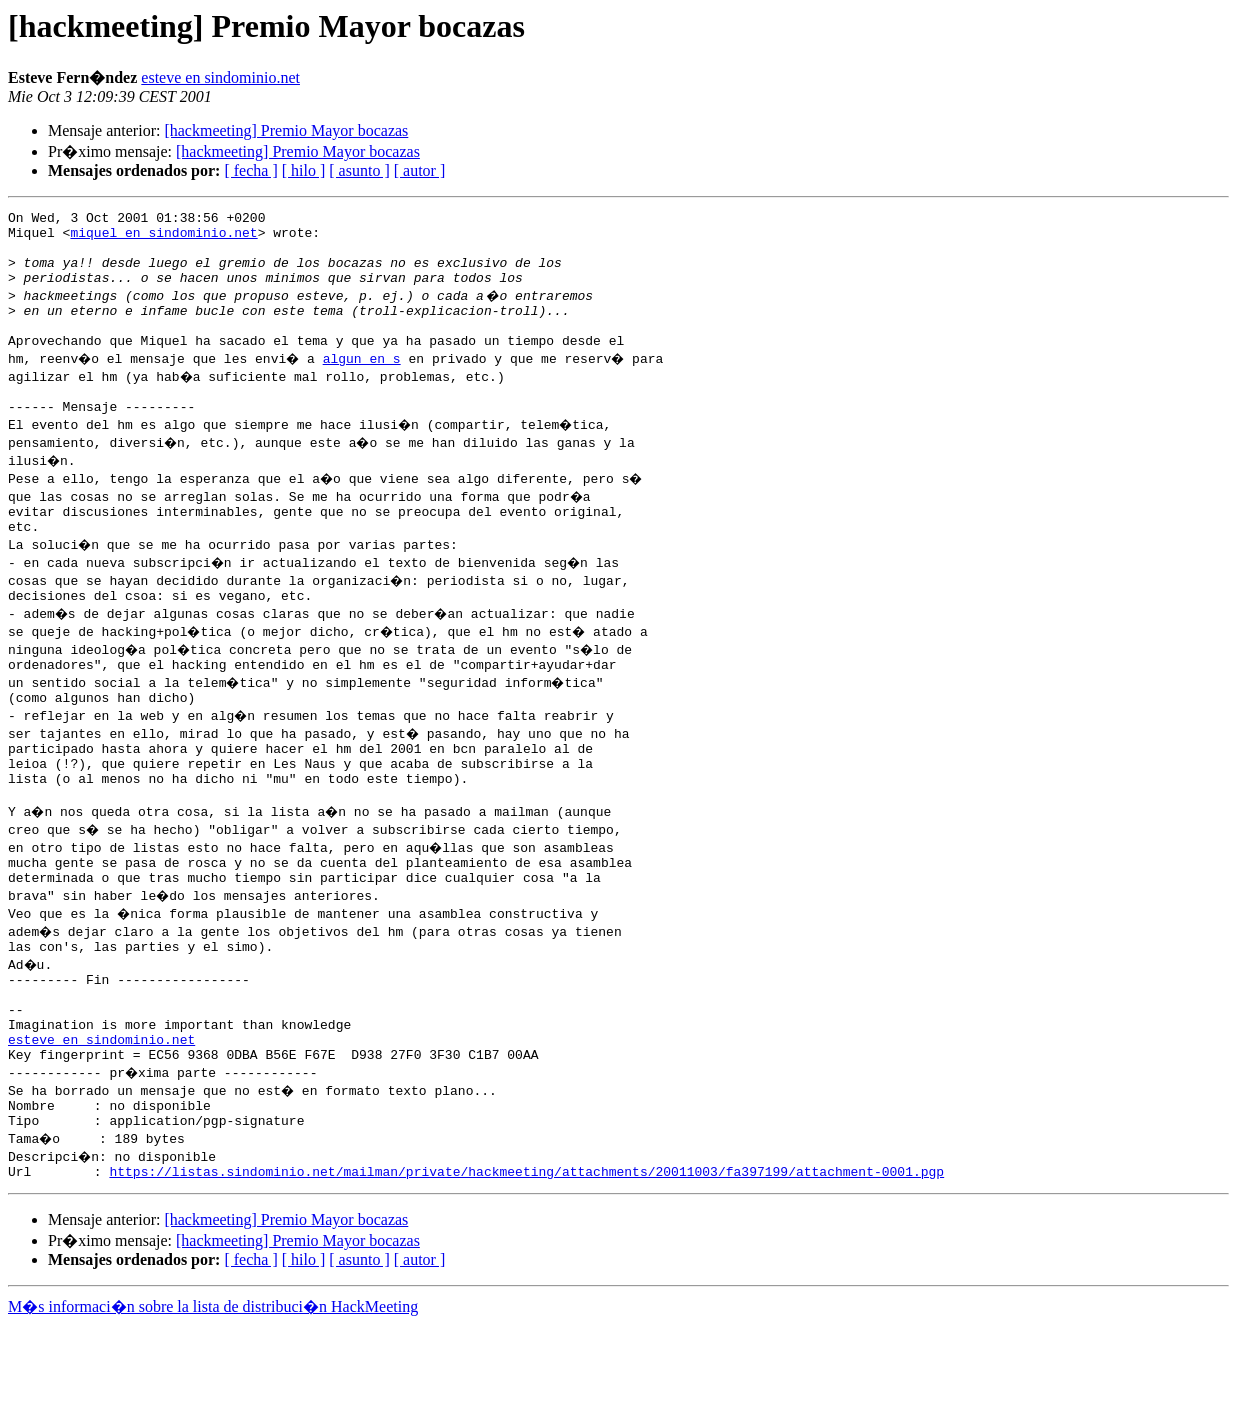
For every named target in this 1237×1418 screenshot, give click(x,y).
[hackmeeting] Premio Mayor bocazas (286, 130)
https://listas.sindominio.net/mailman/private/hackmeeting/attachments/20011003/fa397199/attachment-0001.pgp (526, 1264)
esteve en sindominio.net (220, 77)
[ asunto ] (359, 170)
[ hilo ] (304, 170)
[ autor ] (420, 170)
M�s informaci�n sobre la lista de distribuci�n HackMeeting (213, 1399)
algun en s (367, 382)
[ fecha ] (250, 170)
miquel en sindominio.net (163, 238)
